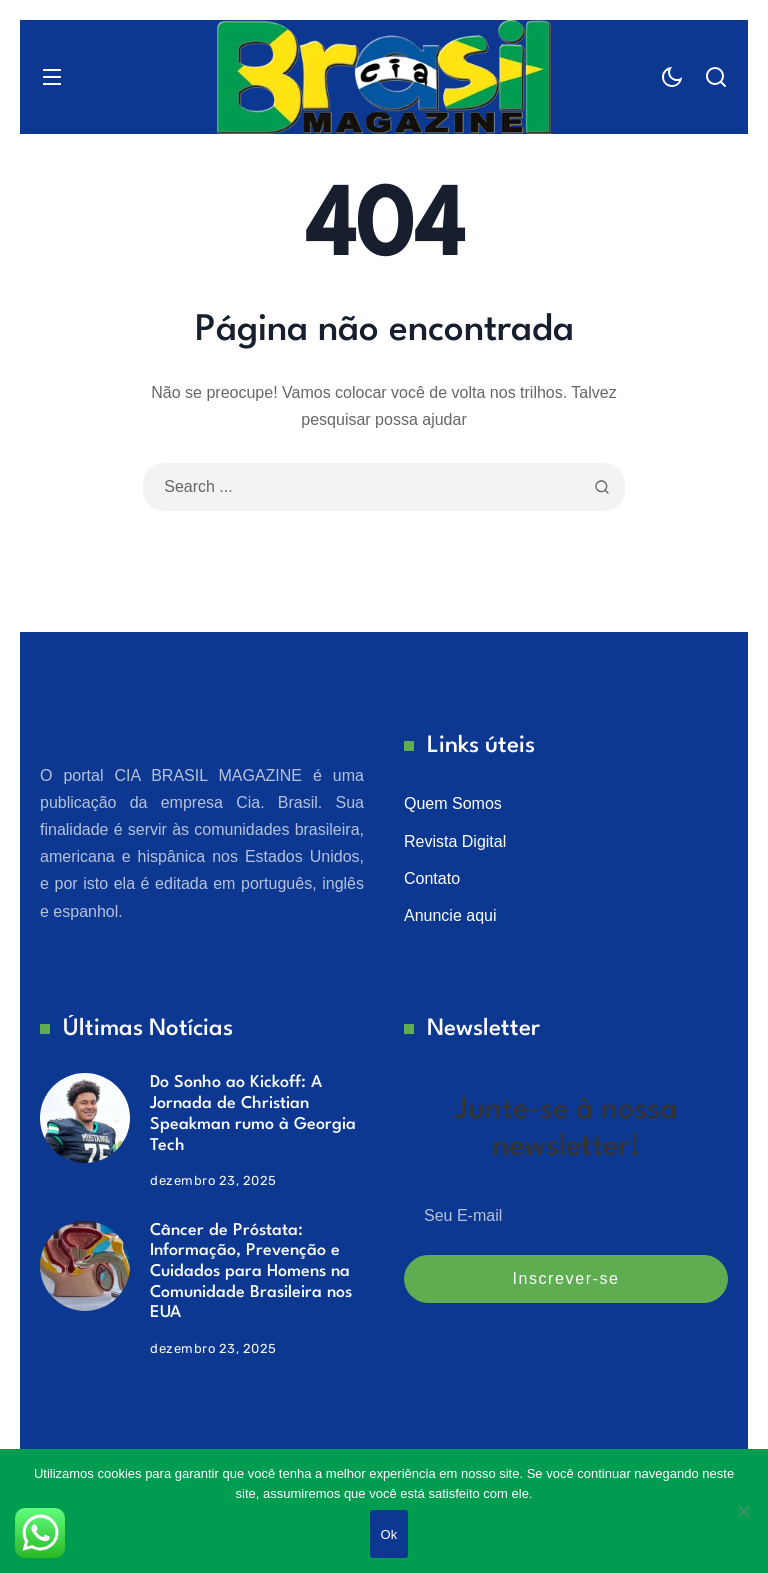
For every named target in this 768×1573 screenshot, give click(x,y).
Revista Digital (455, 841)
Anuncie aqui (450, 915)
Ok (388, 1534)
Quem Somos (453, 803)
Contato (432, 878)
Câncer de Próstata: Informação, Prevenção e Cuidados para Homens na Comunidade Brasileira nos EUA (251, 1272)
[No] (743, 1511)
